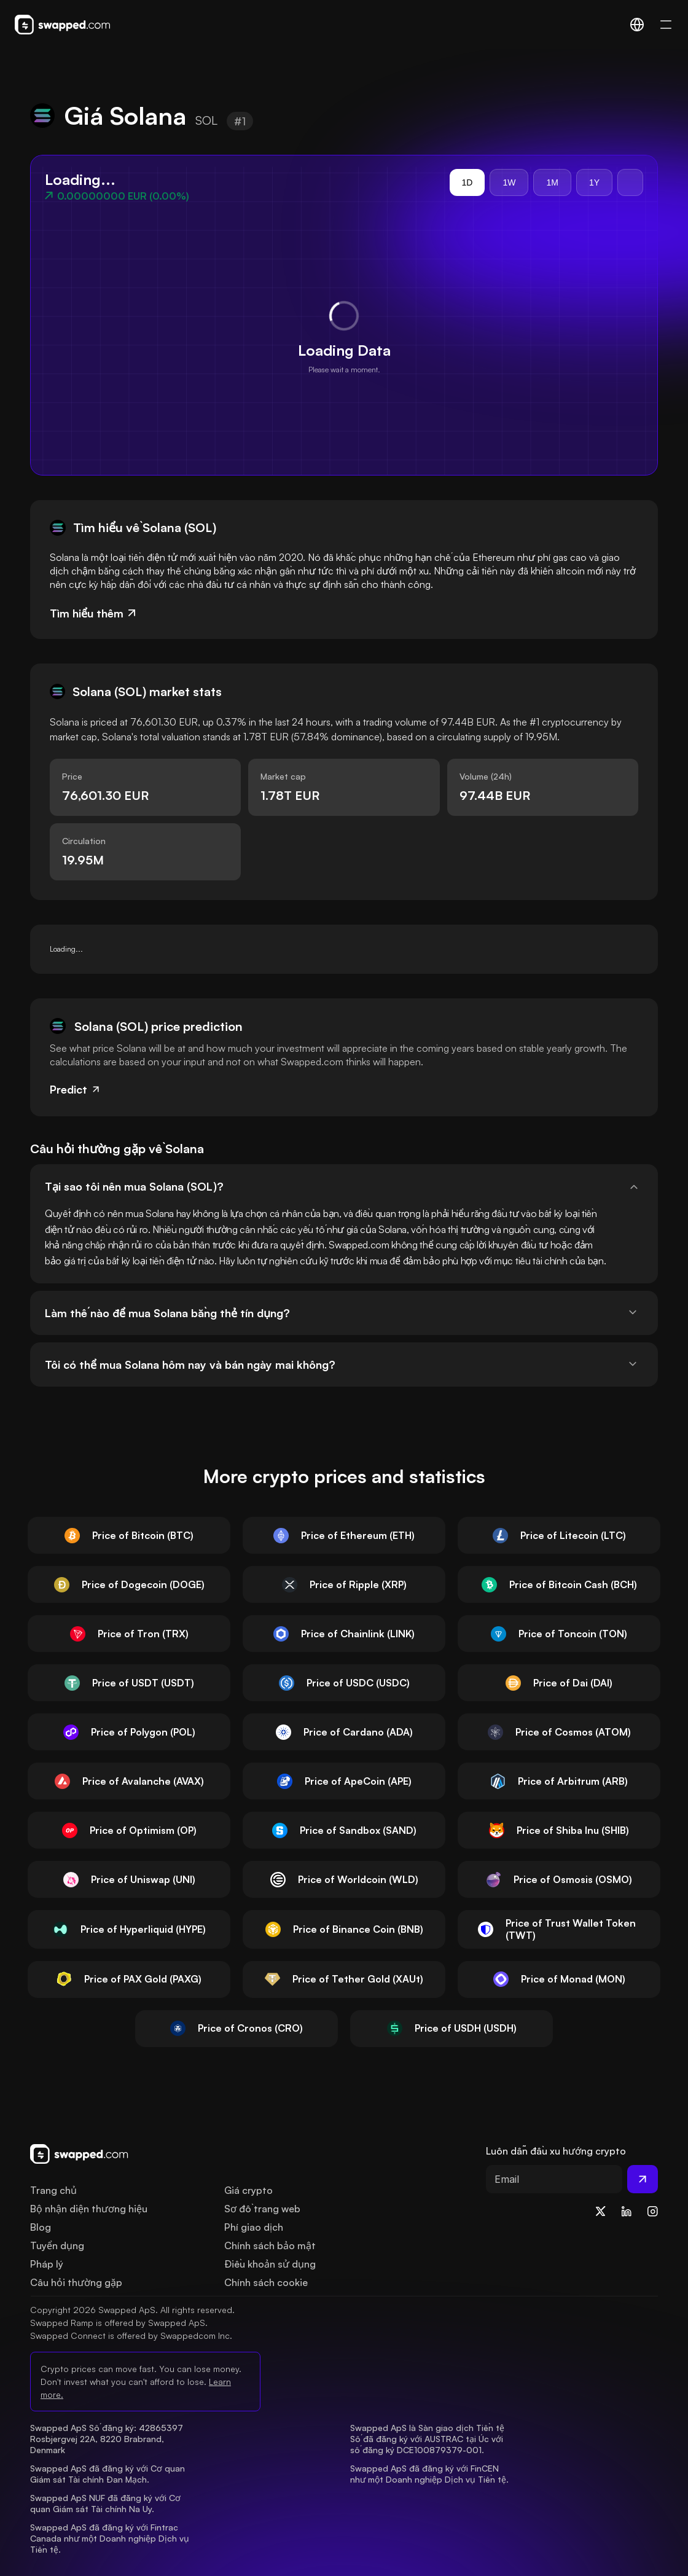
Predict (75, 1089)
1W (508, 182)
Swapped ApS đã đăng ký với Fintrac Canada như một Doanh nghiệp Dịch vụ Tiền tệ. (111, 2538)
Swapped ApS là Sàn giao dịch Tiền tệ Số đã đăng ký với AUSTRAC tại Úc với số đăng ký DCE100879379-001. (428, 2438)
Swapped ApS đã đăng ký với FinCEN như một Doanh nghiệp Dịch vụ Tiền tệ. (429, 2473)
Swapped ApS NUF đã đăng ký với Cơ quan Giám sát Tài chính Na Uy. (106, 2503)
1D (467, 182)
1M (552, 182)
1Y (594, 182)
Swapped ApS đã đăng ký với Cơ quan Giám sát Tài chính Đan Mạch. (108, 2473)
